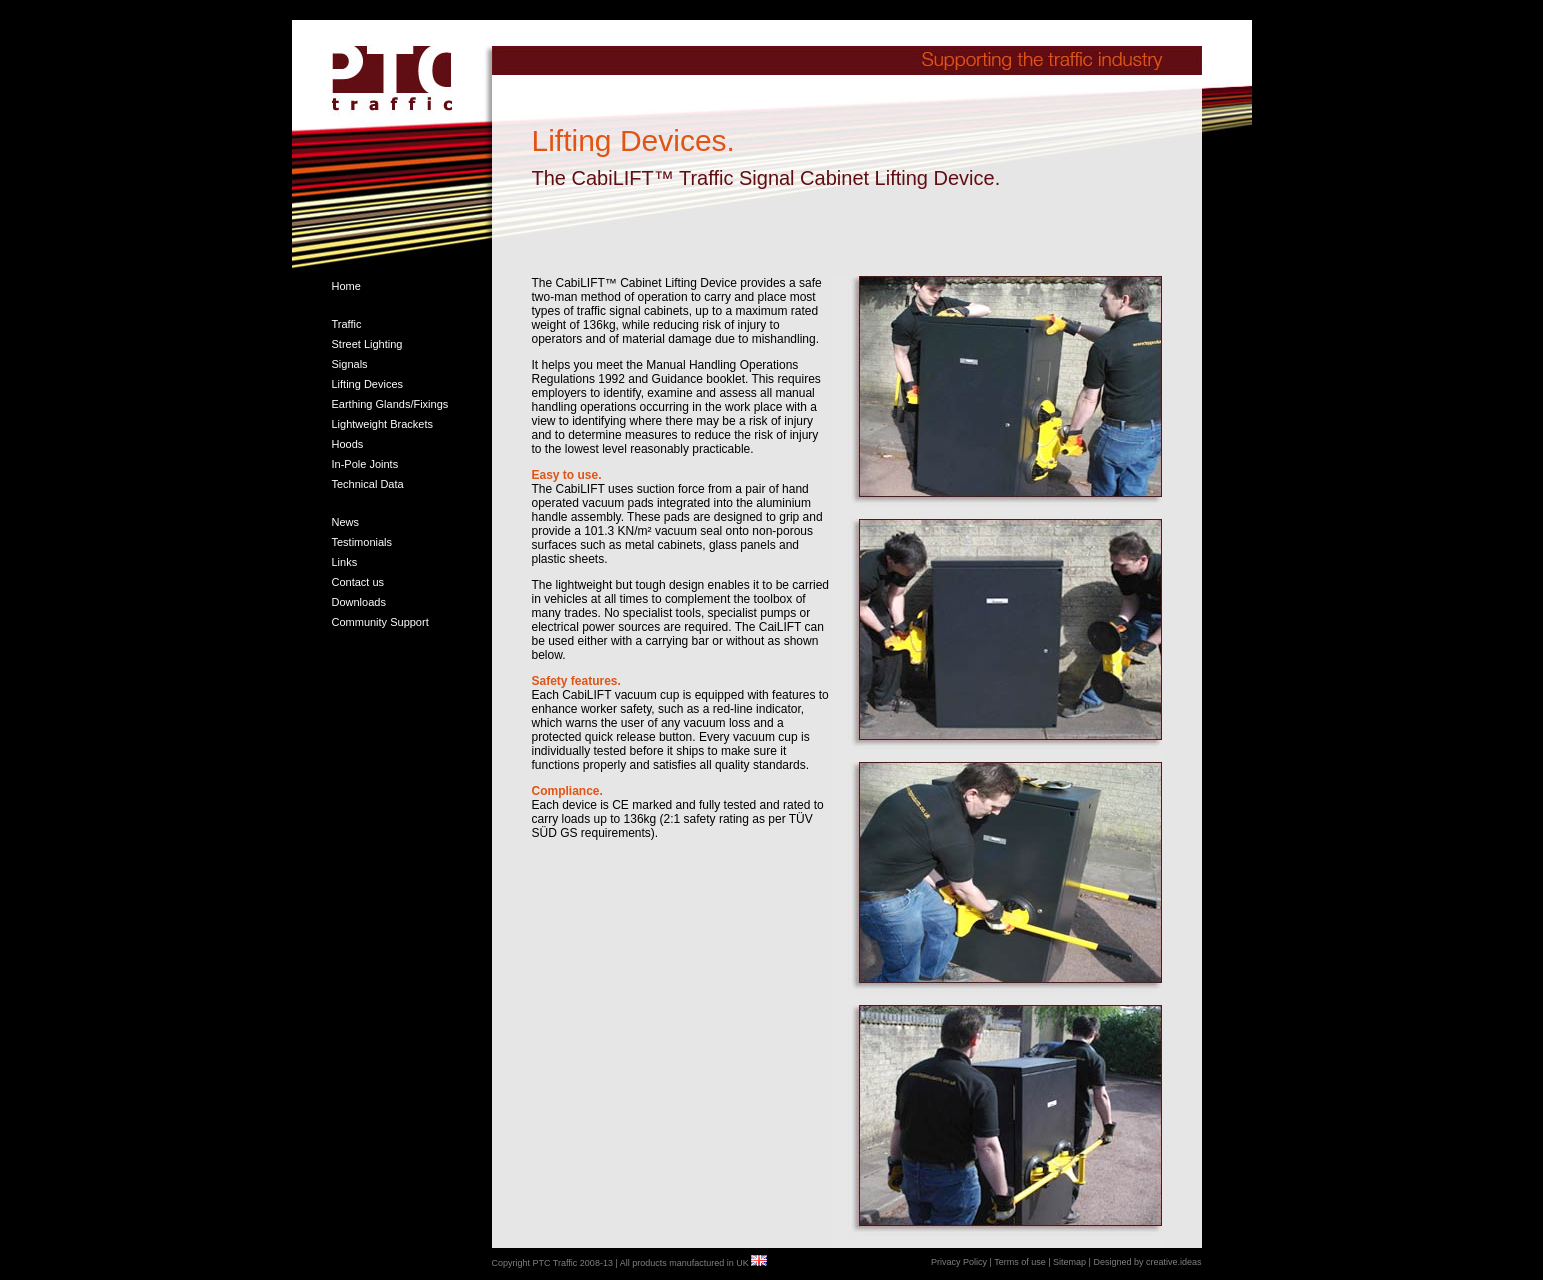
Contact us (358, 582)
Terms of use (1019, 1262)
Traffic (347, 324)
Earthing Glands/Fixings (390, 404)
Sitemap (1069, 1262)
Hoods (348, 444)
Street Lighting (367, 344)
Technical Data (368, 484)
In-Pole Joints (365, 464)
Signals (350, 364)
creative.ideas (1174, 1262)
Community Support (380, 622)
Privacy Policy (959, 1262)
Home (346, 286)
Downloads (359, 602)
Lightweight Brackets (383, 424)
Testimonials (362, 542)
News (346, 522)
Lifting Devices (368, 384)
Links (345, 562)
